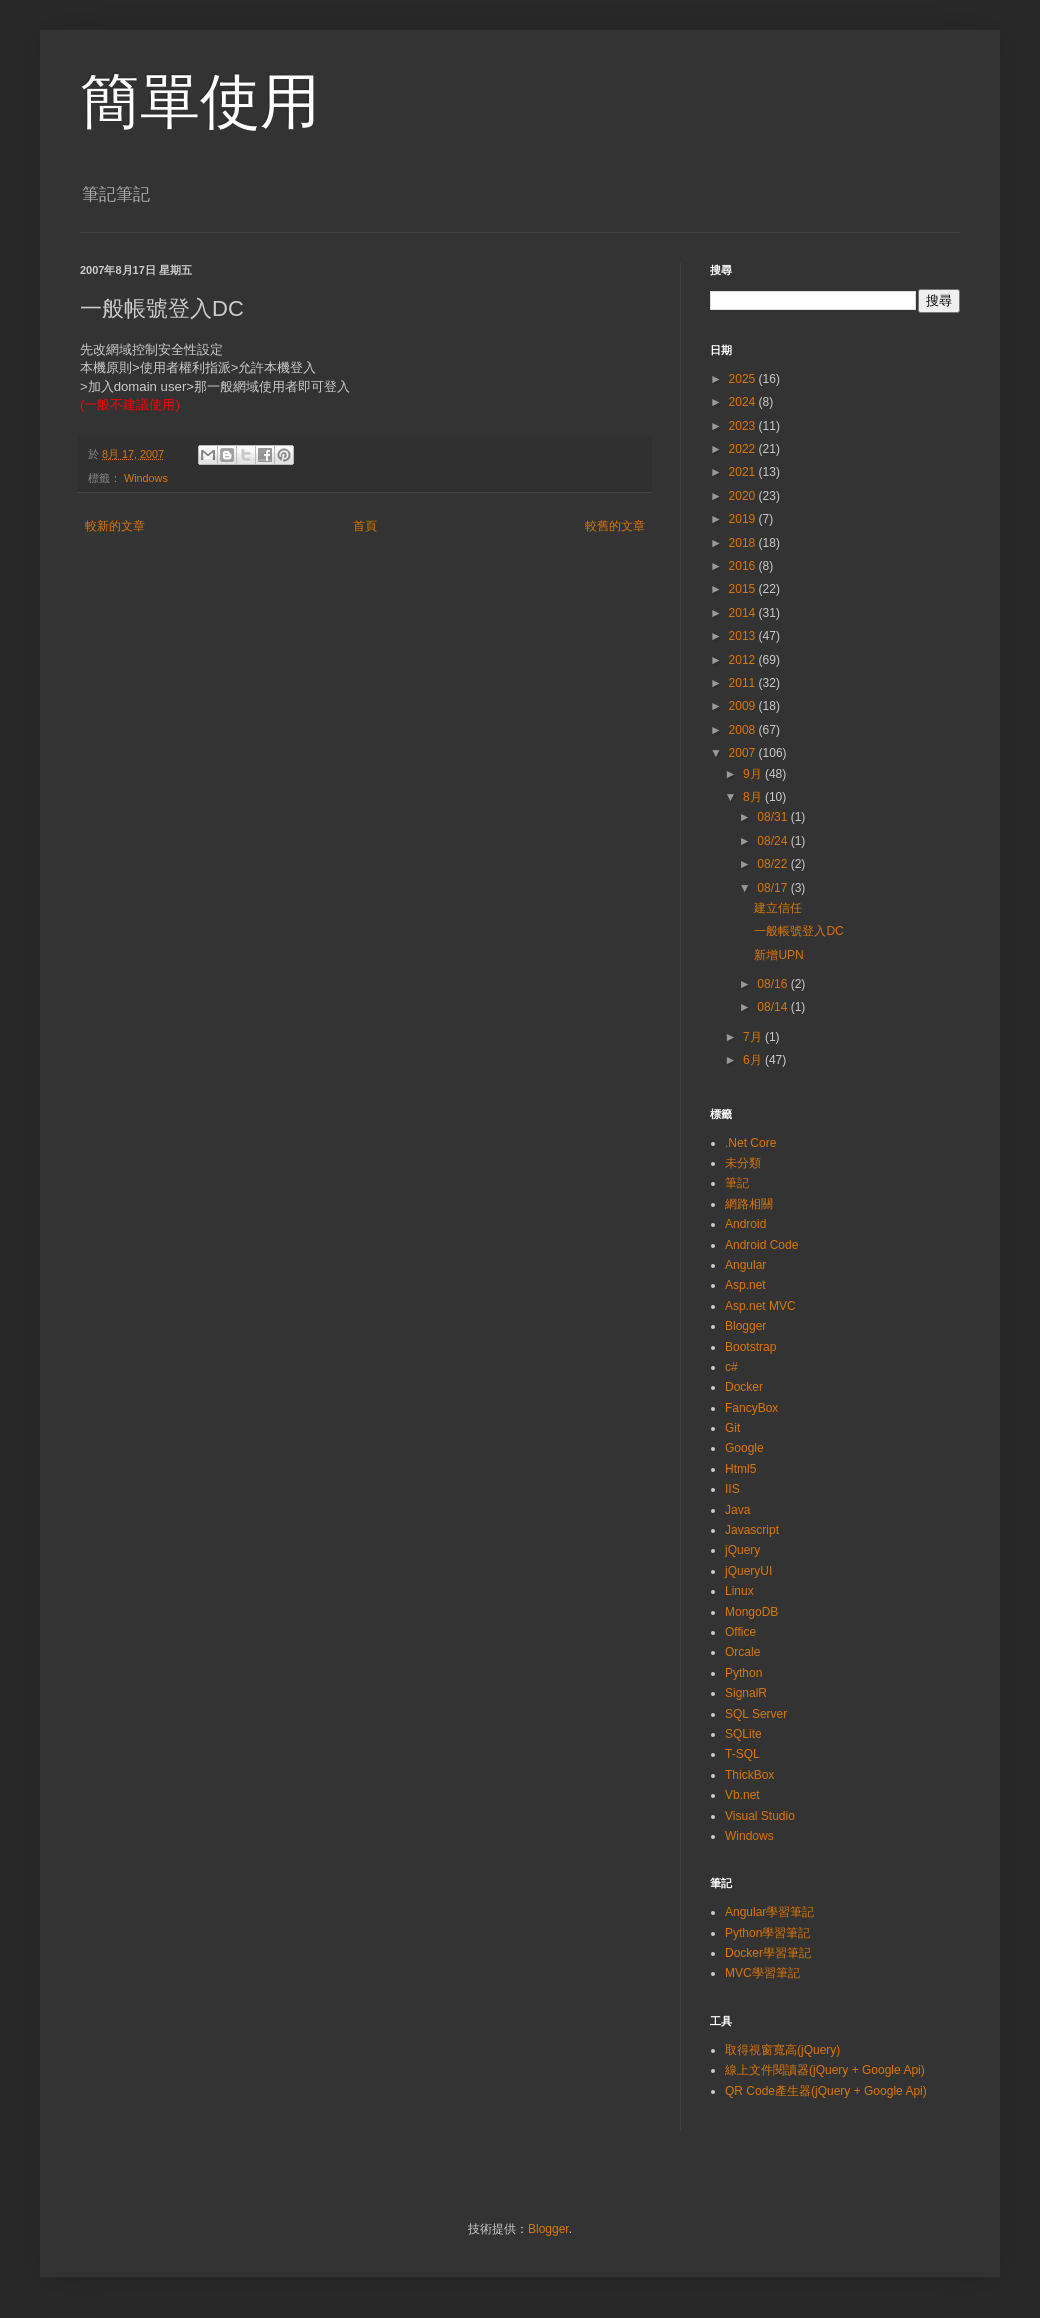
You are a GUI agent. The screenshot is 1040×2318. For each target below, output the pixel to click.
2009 (744, 706)
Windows (146, 478)
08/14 (773, 1007)
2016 (744, 566)
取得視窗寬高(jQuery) (782, 2050)
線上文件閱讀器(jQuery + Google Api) (825, 2070)
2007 (744, 753)
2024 (744, 402)
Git (732, 1428)
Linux (739, 1591)
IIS (732, 1489)
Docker (744, 1387)
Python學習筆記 (767, 1933)
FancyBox (751, 1408)
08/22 (773, 864)
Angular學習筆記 (769, 1912)
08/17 (773, 888)
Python (743, 1673)
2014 (744, 613)
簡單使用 (200, 101)
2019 (744, 519)
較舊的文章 (615, 526)
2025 (744, 379)
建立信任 (778, 908)
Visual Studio (760, 1816)
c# (731, 1367)
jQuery (742, 1550)
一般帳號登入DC (798, 931)
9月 (754, 774)
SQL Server (756, 1714)
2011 (744, 683)
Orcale (742, 1652)
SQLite (743, 1734)
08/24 (773, 841)
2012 (744, 660)
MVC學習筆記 (762, 1973)
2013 (744, 636)
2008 (744, 730)
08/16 (773, 984)
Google (744, 1448)
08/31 (773, 817)
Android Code (761, 1245)
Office (740, 1632)
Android (745, 1224)
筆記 (737, 1183)
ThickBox (749, 1775)
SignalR (746, 1693)
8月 (754, 797)
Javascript (752, 1530)
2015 (744, 589)
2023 (744, 426)
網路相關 (749, 1204)
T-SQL (742, 1754)
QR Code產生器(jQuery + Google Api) (826, 2091)
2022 (744, 449)
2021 (744, 472)
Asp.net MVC (760, 1306)
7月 (754, 1037)
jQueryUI (748, 1571)
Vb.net (742, 1795)
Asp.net (745, 1285)
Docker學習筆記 (768, 1953)
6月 (754, 1060)
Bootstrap (750, 1347)
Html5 (740, 1469)
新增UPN (778, 955)
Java (737, 1510)
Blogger (745, 1326)
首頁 (365, 526)
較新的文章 (115, 526)
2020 (744, 496)
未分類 (743, 1163)
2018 (744, 543)
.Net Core (750, 1143)
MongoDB (751, 1612)
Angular (745, 1265)
